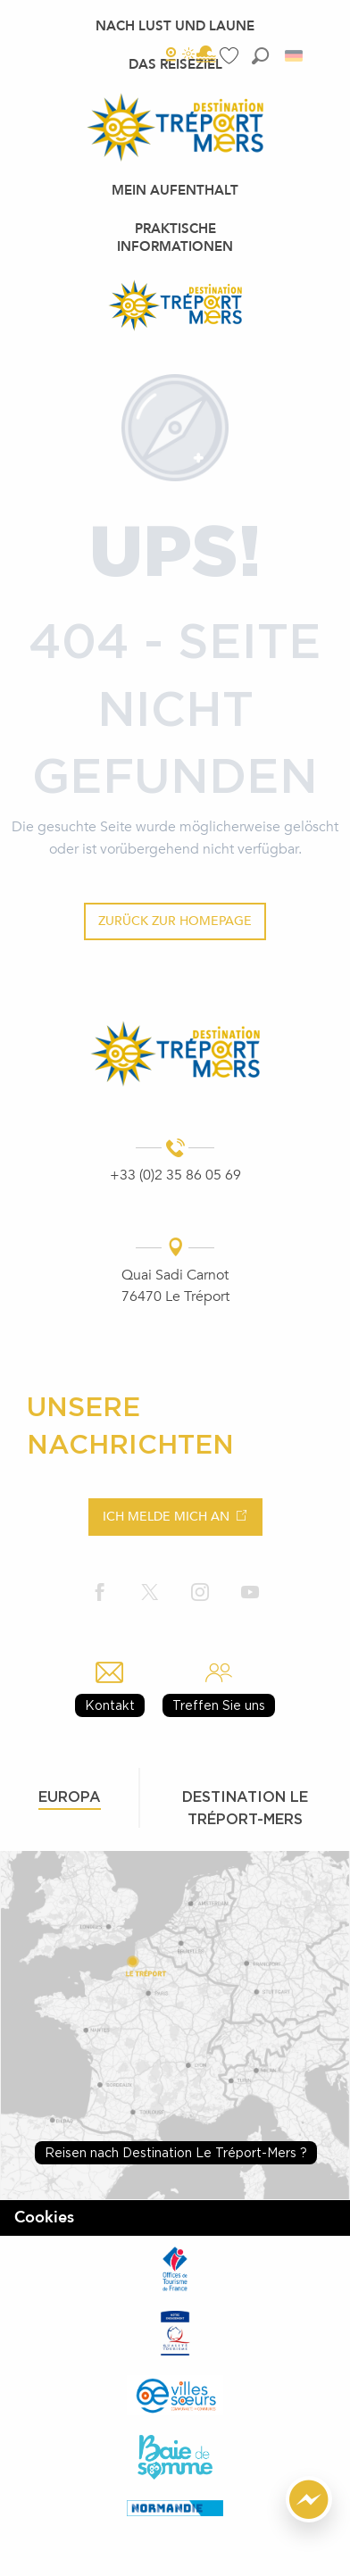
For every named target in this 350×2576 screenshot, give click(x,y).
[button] (260, 55)
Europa (69, 1796)
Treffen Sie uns (218, 1705)
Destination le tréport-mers (245, 1807)
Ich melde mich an (166, 1516)
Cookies (44, 2217)
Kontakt (110, 1705)
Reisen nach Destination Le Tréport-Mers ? (176, 2152)
